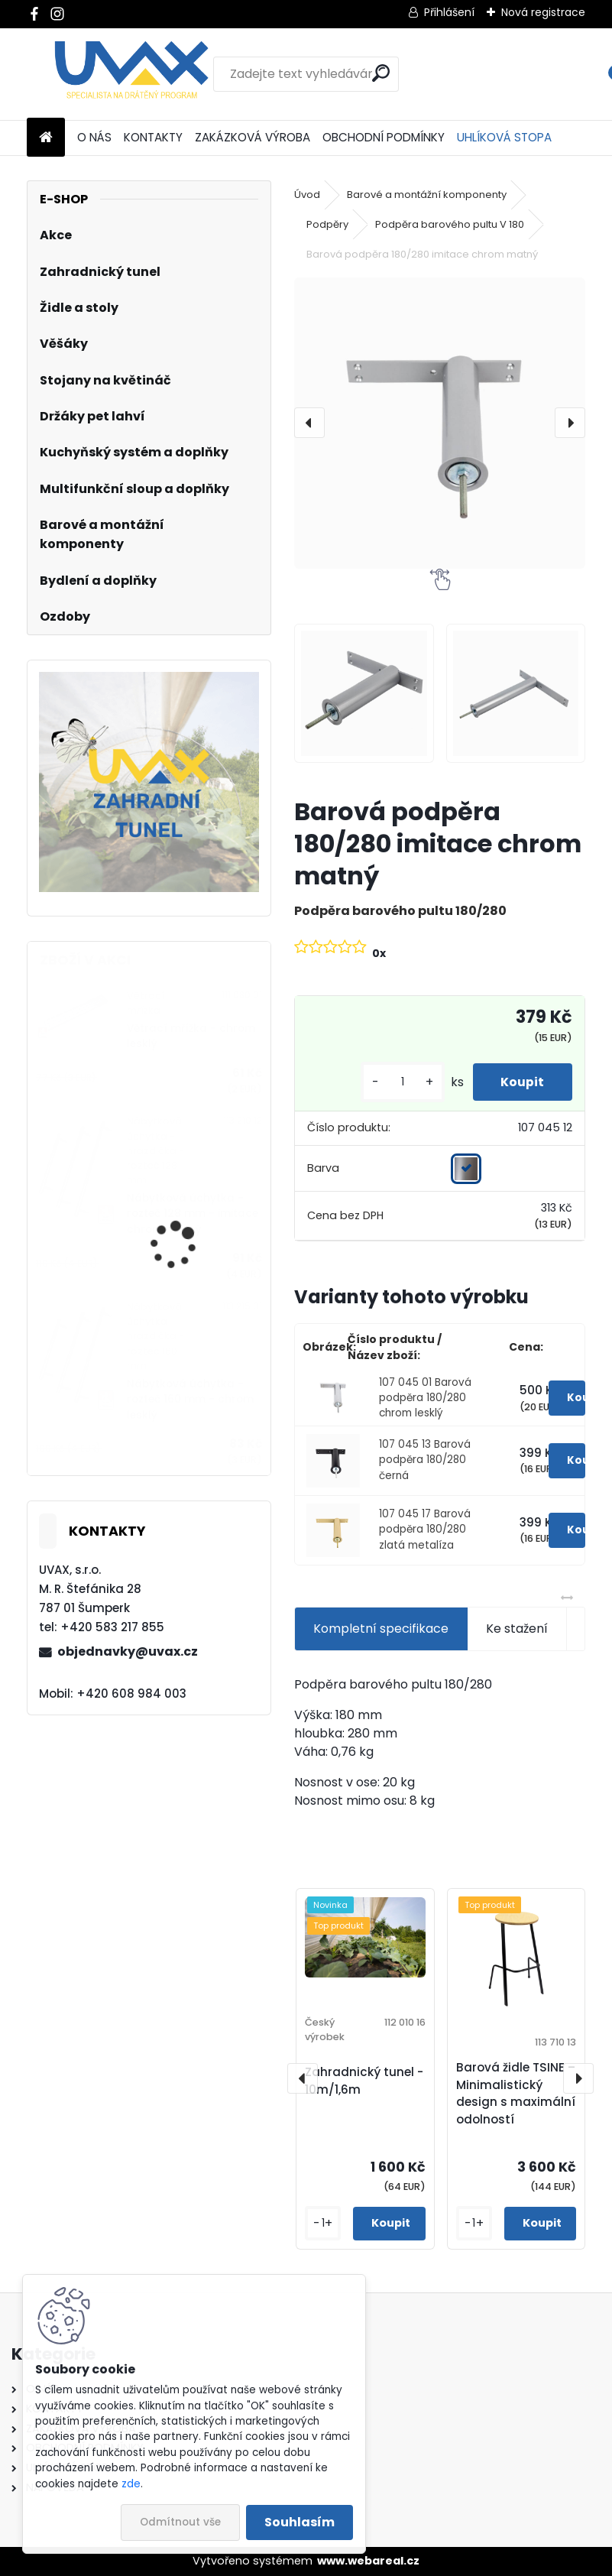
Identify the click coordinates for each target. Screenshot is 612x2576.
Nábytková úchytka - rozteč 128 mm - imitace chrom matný (192, 1214)
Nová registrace (543, 12)
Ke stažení (517, 1628)
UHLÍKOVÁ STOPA (504, 137)
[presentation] (309, 422)
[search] (381, 73)
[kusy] (397, 1082)
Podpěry (327, 224)
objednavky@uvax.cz (127, 1651)
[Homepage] (46, 138)
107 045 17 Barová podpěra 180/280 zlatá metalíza (425, 1529)
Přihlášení (449, 12)
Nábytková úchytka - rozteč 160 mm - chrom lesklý (190, 1400)
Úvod (307, 194)
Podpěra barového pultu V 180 (449, 224)
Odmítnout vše (180, 2522)
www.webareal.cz (368, 2560)
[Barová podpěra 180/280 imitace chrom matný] (439, 423)
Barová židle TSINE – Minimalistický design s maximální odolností (515, 2093)
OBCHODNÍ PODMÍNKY (383, 137)
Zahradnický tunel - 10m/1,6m (364, 2080)
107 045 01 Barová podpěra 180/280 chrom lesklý (425, 1398)
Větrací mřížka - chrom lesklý (191, 1036)
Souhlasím (299, 2522)
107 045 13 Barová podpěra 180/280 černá (425, 1460)
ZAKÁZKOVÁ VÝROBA (252, 137)
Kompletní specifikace (380, 1628)
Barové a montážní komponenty (427, 194)
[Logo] (132, 74)
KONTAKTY (153, 137)
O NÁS (94, 137)
